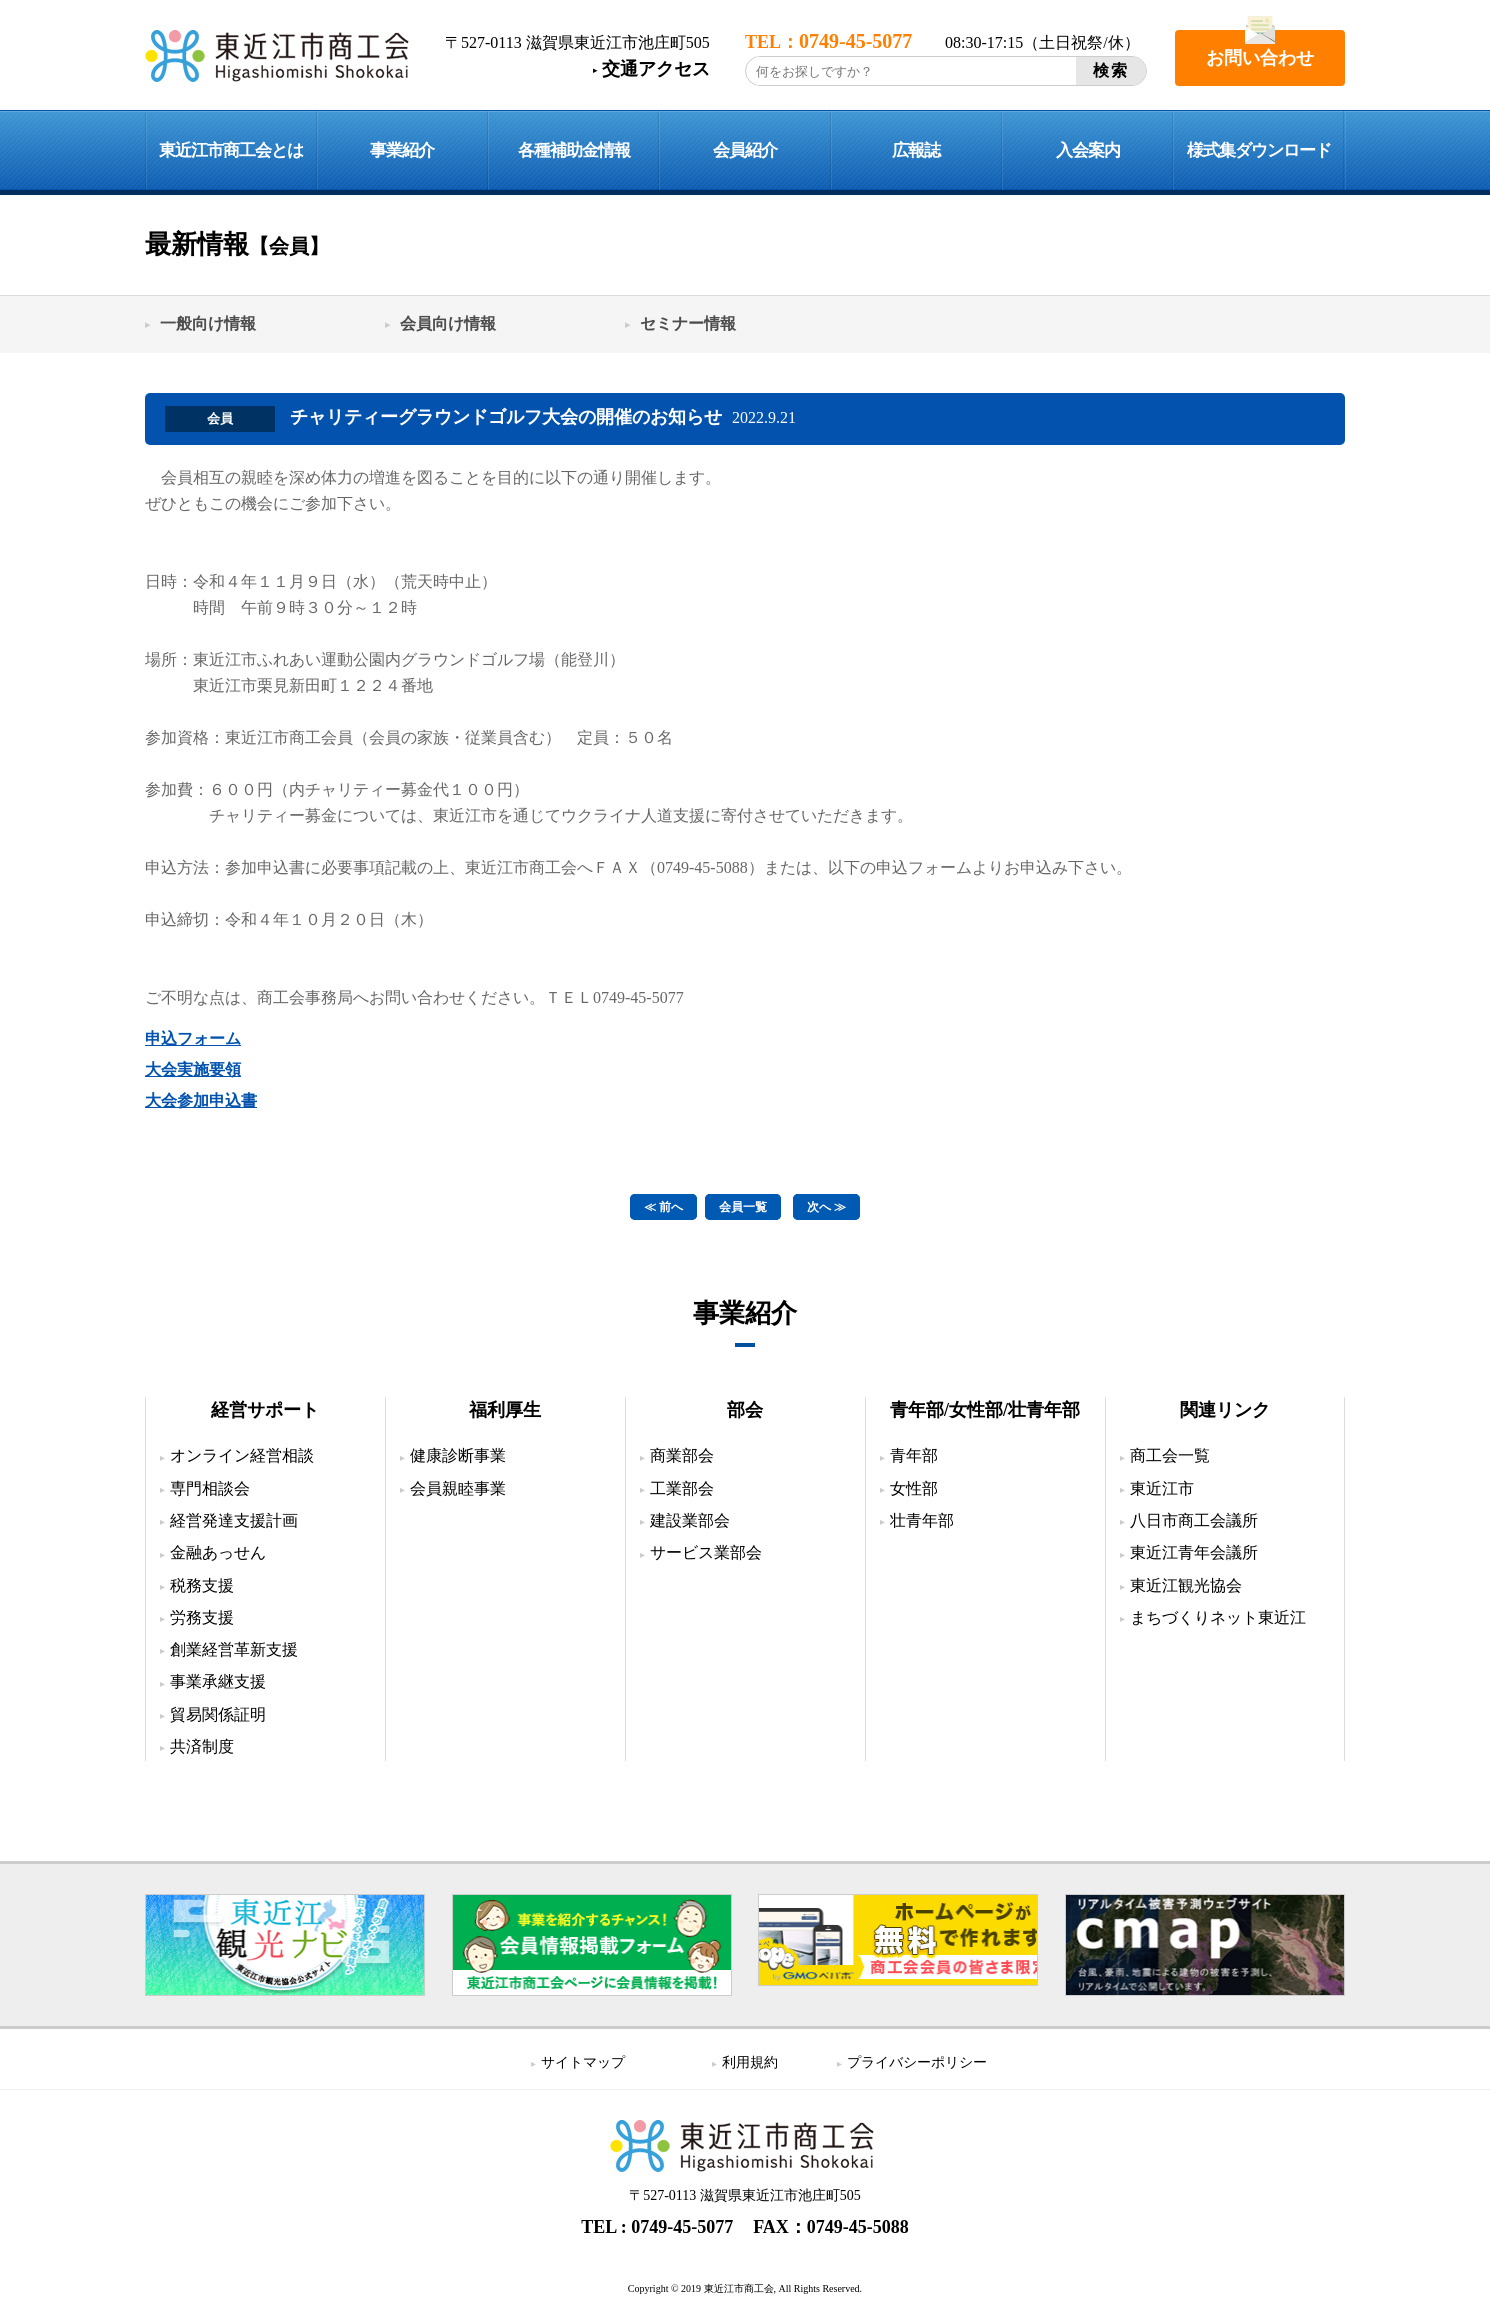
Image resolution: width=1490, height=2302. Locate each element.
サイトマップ (583, 2061)
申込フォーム (193, 1038)
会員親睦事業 (458, 1487)
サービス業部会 (706, 1551)
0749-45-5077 (682, 2226)
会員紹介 (745, 150)
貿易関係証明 (218, 1713)
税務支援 (202, 1584)
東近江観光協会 (1186, 1584)
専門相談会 (210, 1487)
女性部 (914, 1487)
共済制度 (202, 1745)
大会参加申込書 (201, 1100)
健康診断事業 (458, 1454)
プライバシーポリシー (917, 2061)
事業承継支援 (218, 1681)
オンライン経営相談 (242, 1454)
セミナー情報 (688, 323)
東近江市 (1162, 1487)
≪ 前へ (663, 1207)
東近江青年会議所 (1194, 1551)
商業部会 (682, 1454)
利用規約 (750, 2061)
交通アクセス (656, 69)
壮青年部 (922, 1519)
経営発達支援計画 (234, 1519)
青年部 (914, 1454)
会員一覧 (743, 1207)
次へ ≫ (826, 1207)
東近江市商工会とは (231, 150)
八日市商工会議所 (1194, 1519)
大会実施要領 (193, 1069)
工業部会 (682, 1487)
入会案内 (1088, 150)
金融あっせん (218, 1551)
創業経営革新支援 (234, 1648)
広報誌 (916, 150)
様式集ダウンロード (1259, 150)
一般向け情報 (208, 323)
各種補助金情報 (574, 150)
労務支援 (202, 1616)
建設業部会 (690, 1519)
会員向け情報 (448, 323)
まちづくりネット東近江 (1218, 1616)
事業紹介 (402, 150)
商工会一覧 (1170, 1454)
